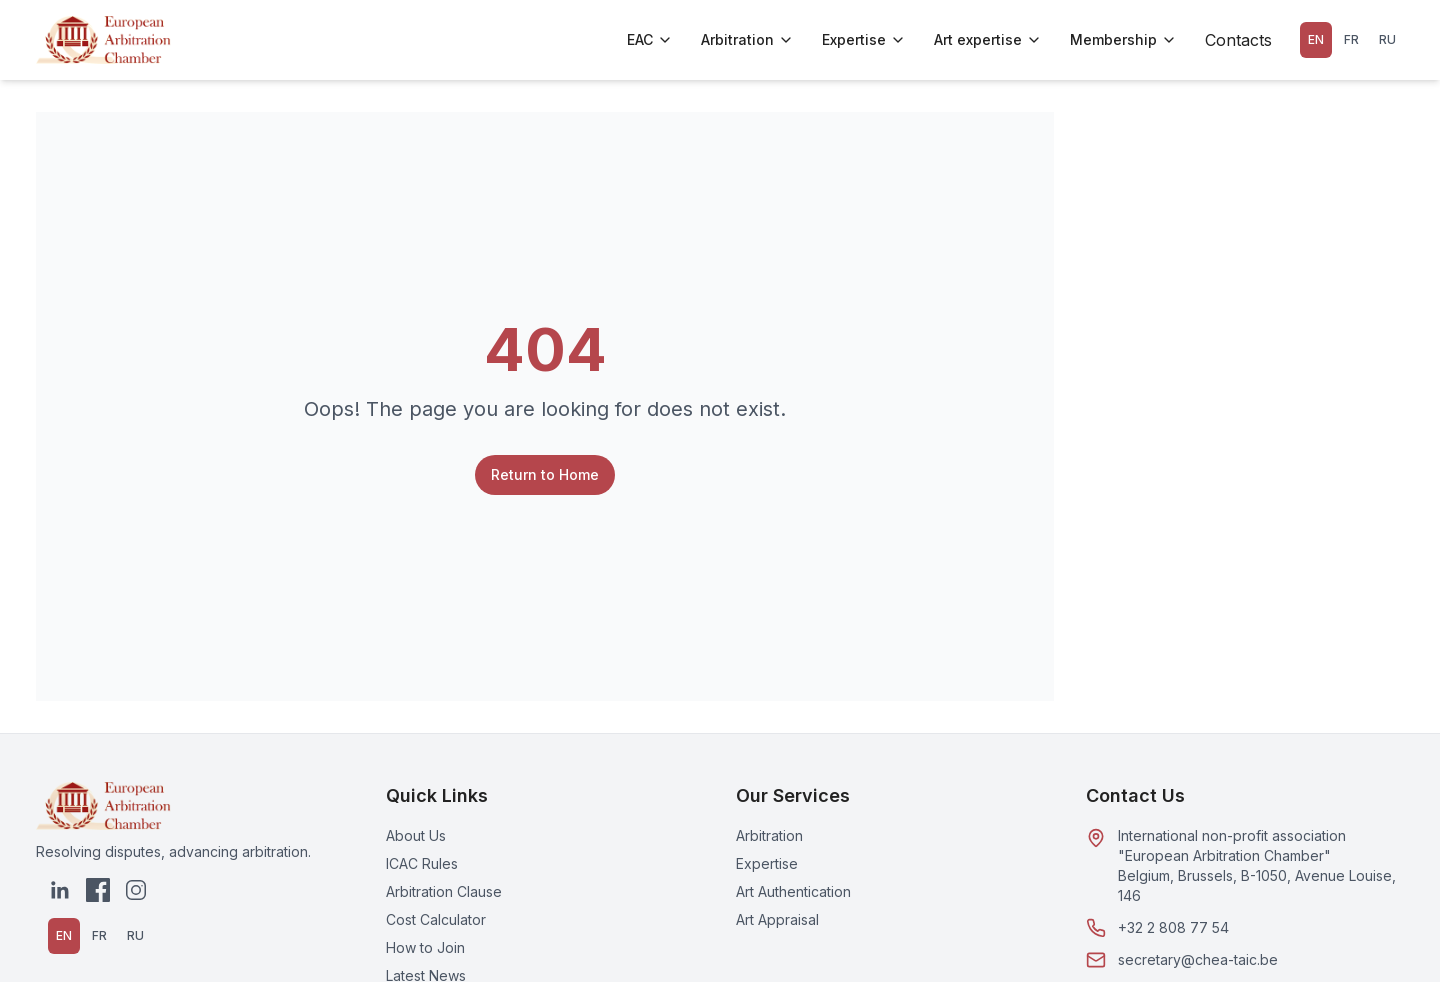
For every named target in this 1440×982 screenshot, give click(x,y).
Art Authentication (793, 891)
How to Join (425, 947)
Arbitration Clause (444, 891)
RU (1387, 39)
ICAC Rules (422, 863)
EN (1316, 39)
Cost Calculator (436, 919)
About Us (416, 835)
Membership (1123, 39)
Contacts (1238, 40)
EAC (650, 39)
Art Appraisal (777, 919)
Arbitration (747, 39)
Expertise (864, 39)
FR (1351, 39)
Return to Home (545, 474)
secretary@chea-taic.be (1198, 959)
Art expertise (988, 39)
